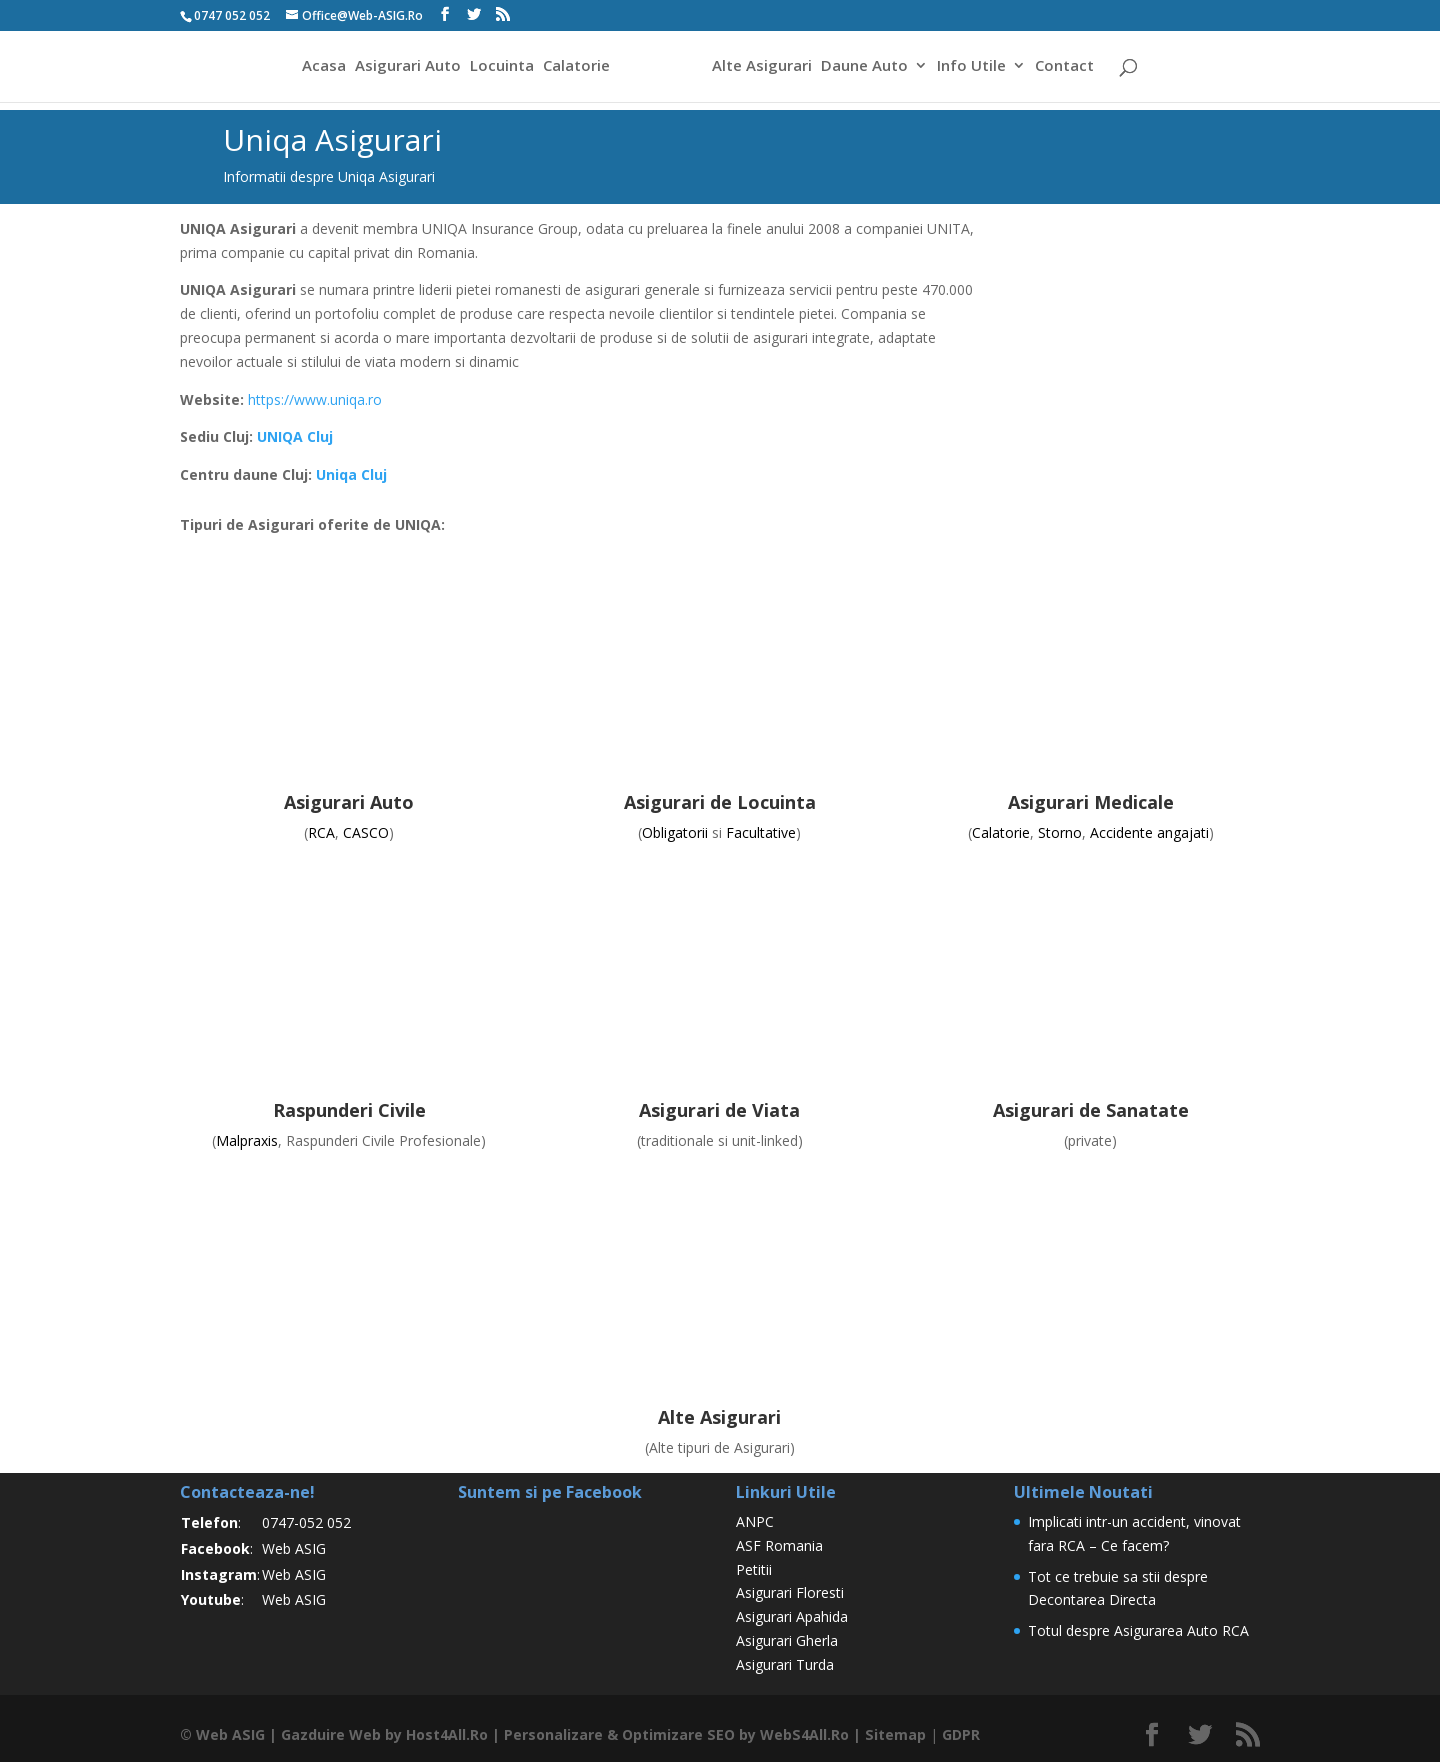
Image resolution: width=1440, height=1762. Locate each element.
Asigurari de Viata (719, 1110)
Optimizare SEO (677, 1734)
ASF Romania (779, 1545)
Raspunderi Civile (349, 1110)
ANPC (755, 1521)
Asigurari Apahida (792, 1616)
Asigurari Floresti (790, 1592)
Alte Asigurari (765, 68)
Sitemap (892, 1734)
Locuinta (499, 68)
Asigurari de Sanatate (1091, 1110)
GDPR (957, 1734)
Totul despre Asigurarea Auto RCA (1138, 1630)
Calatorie (573, 68)
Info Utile (974, 68)
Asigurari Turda (785, 1664)
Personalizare (552, 1734)
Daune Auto (867, 68)
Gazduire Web (330, 1734)
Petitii (754, 1569)
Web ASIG (294, 1548)
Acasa (321, 68)
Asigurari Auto (405, 68)
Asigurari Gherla (787, 1640)
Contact (1067, 68)
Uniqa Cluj (351, 474)
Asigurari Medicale (1091, 802)
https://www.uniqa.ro (315, 399)
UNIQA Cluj (295, 436)
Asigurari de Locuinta (720, 802)
